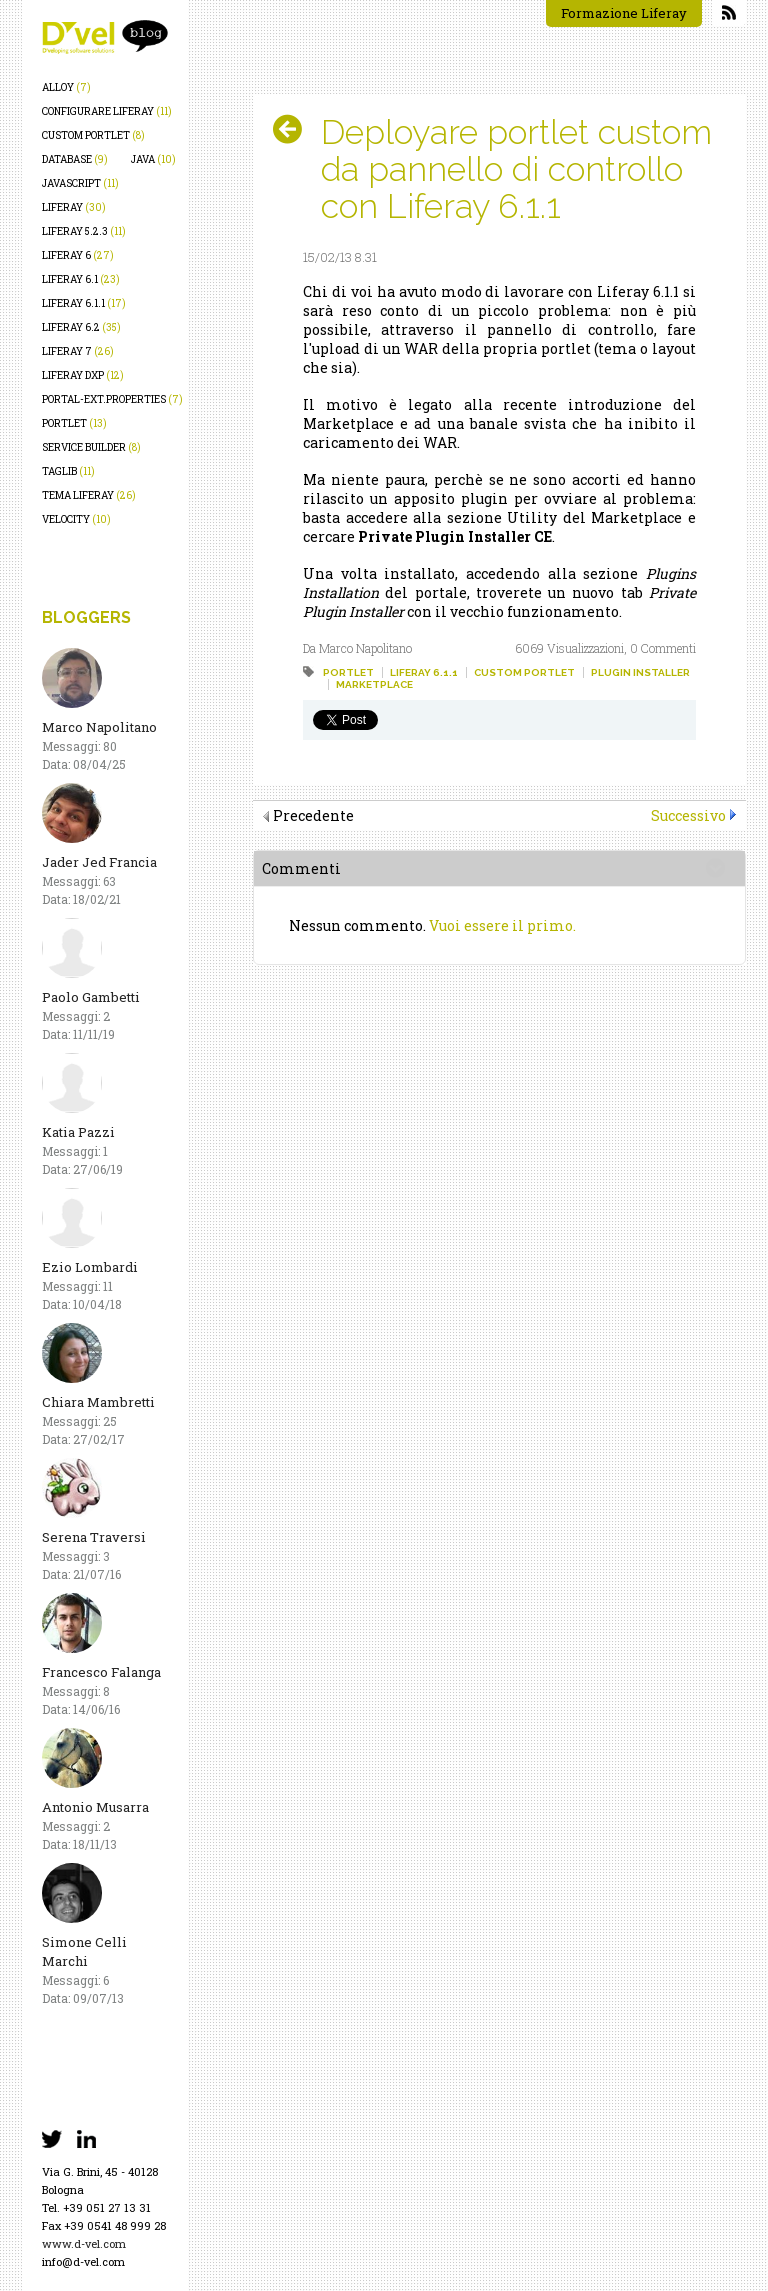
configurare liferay (107, 111)
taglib (68, 471)
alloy (66, 87)
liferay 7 (78, 351)
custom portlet (93, 135)
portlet (74, 423)
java (153, 159)
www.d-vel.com (84, 2243)
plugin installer (640, 672)
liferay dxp (83, 375)
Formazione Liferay (624, 13)
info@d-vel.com (83, 2261)
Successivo (688, 815)
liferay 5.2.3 (84, 231)
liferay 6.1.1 (84, 303)
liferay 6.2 (81, 327)
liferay (74, 207)
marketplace (374, 684)
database (75, 159)
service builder (91, 447)
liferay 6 (78, 255)
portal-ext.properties (112, 399)
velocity (76, 519)
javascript (80, 183)
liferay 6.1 (81, 279)
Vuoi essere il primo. (502, 925)
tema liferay (89, 495)
